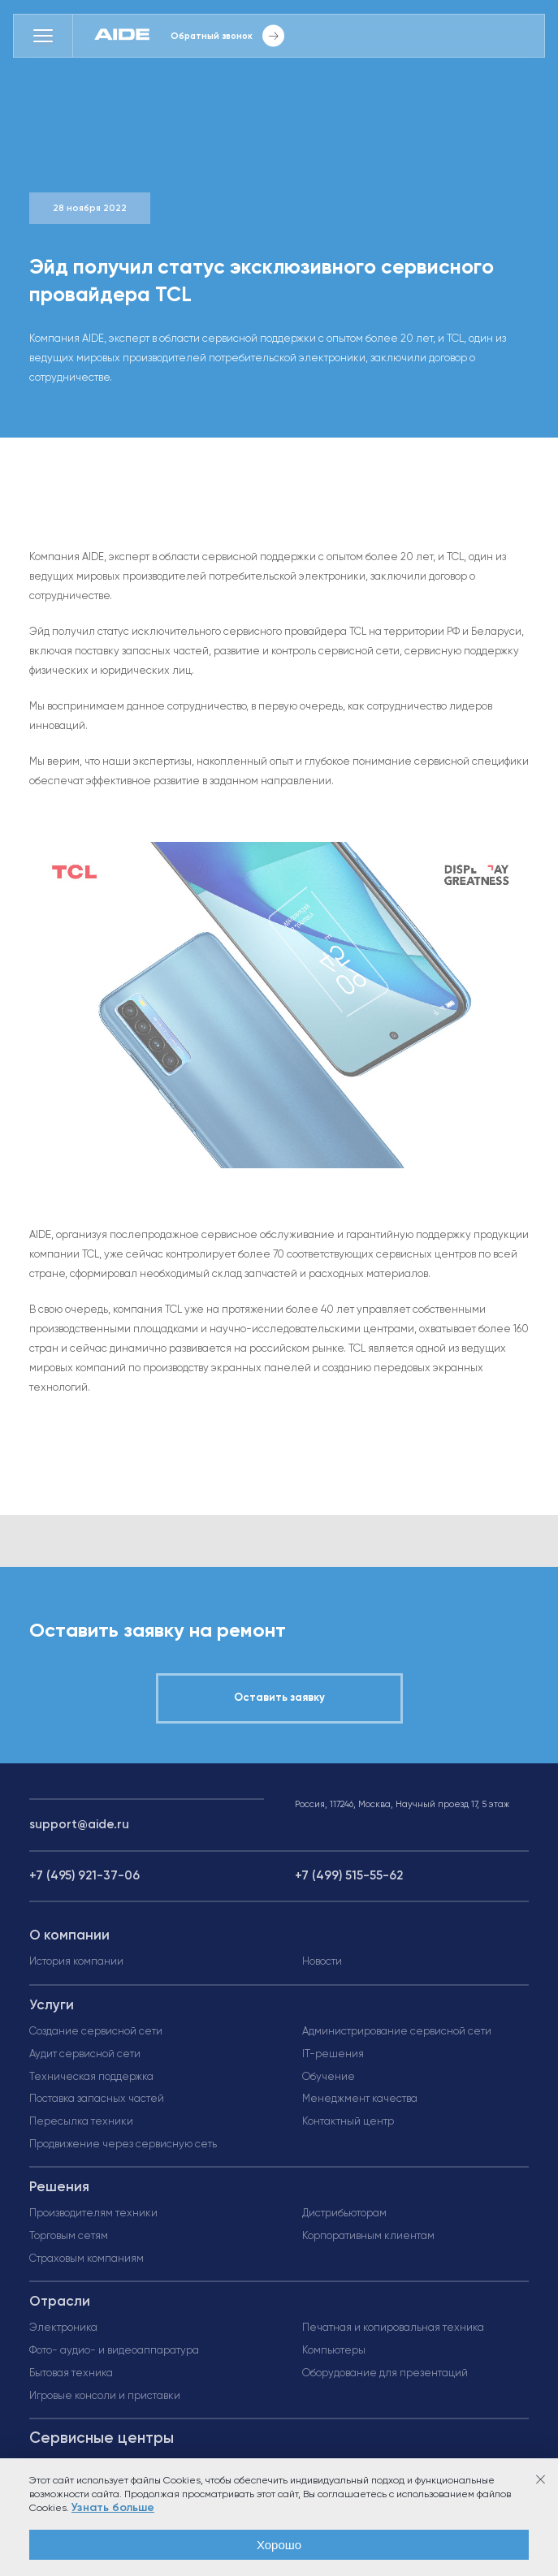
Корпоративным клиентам (368, 2236)
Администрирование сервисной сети (396, 2031)
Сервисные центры (101, 2438)
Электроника (63, 2328)
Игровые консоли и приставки (104, 2396)
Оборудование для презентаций (385, 2373)
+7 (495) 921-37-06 (84, 1876)
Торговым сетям (68, 2236)
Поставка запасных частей (96, 2099)
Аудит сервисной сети (85, 2054)
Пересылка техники (81, 2121)
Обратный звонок (227, 36)
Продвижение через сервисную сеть (123, 2144)
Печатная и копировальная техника (393, 2328)
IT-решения (333, 2054)
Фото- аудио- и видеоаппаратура (114, 2350)
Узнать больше (112, 2507)
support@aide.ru (79, 1825)
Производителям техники (93, 2213)
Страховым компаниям (86, 2259)
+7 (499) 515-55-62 (349, 1876)
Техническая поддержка (91, 2077)
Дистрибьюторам (344, 2213)
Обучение (328, 2077)
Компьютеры (334, 2350)
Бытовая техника (71, 2373)
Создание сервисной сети (95, 2031)
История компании (76, 1962)
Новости (322, 1962)
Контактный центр (348, 2121)
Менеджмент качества (359, 2099)
